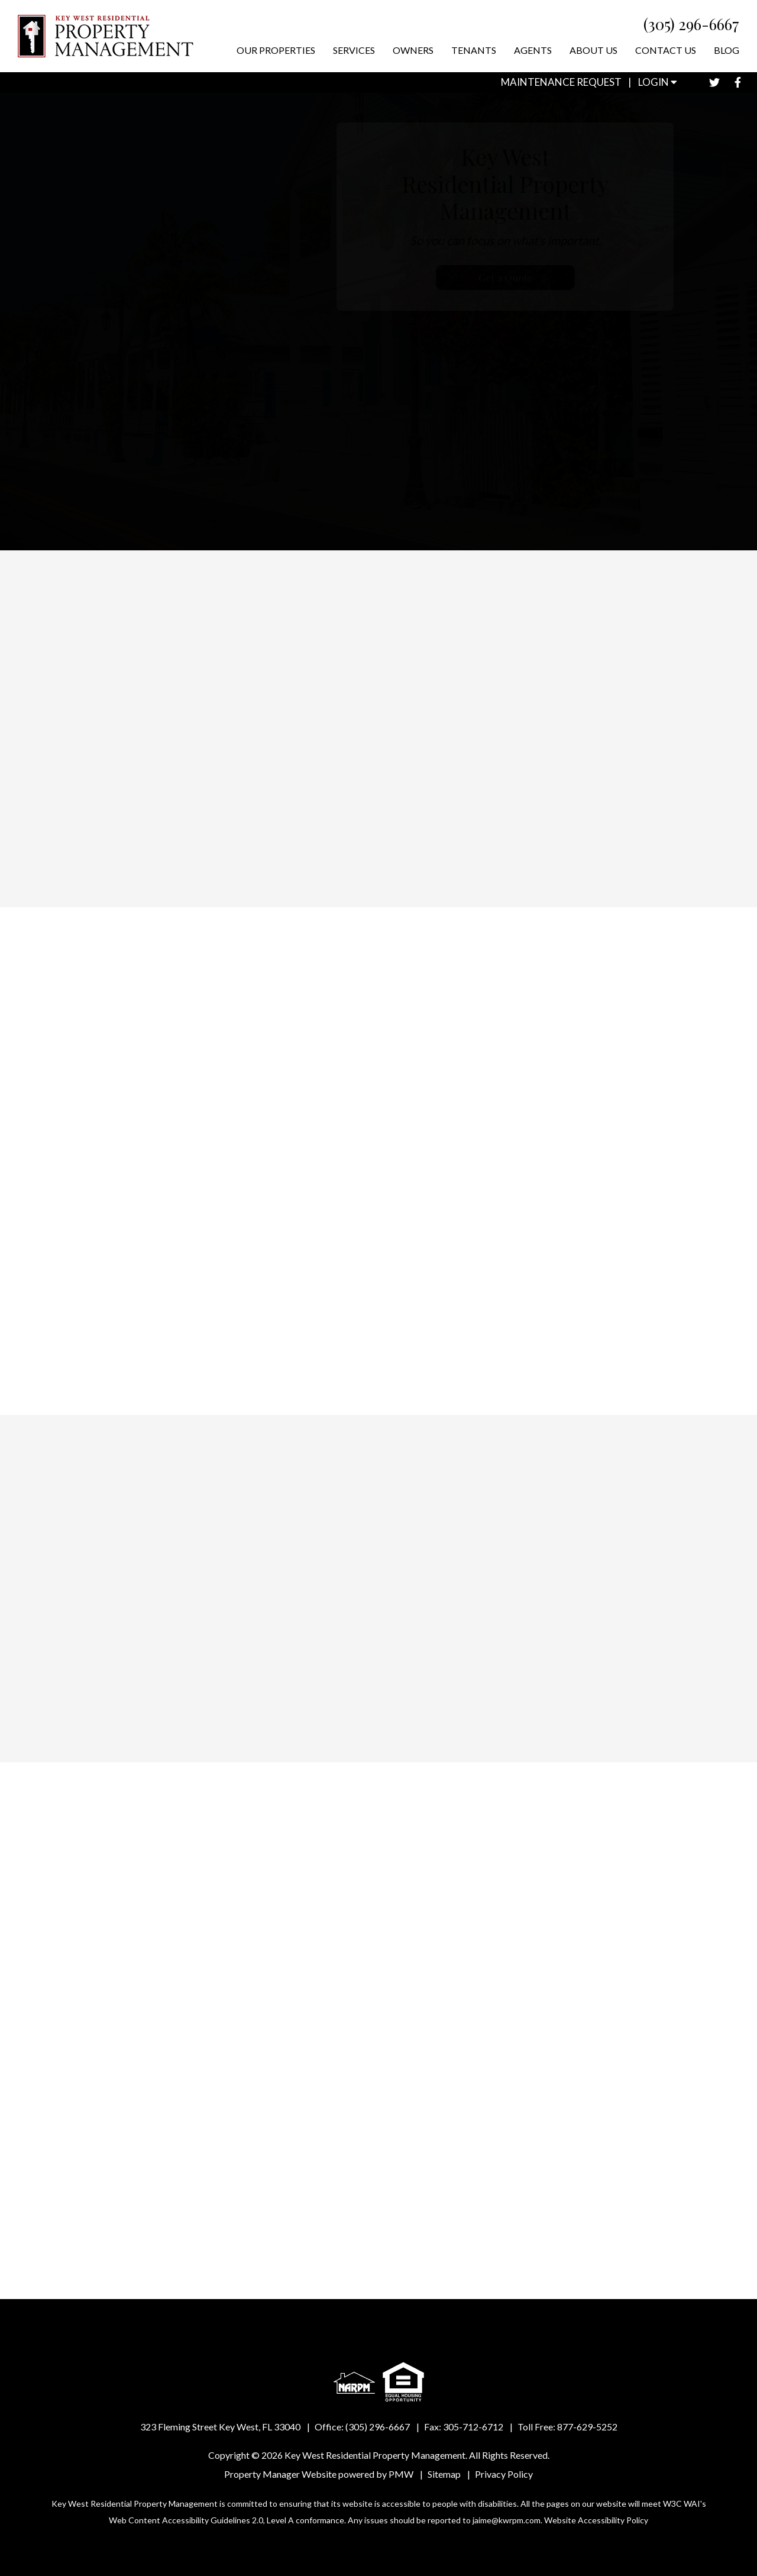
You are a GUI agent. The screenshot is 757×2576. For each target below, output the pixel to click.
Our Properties (276, 50)
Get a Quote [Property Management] (538, 277)
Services (354, 50)
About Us (593, 50)
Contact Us (665, 50)
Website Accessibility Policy (596, 2520)
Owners (413, 50)
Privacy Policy (504, 2474)
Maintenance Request (561, 82)
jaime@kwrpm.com (507, 2520)
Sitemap (444, 2474)
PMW (401, 2474)
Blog (726, 50)
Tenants (473, 50)
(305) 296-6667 (691, 24)
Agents (533, 50)
